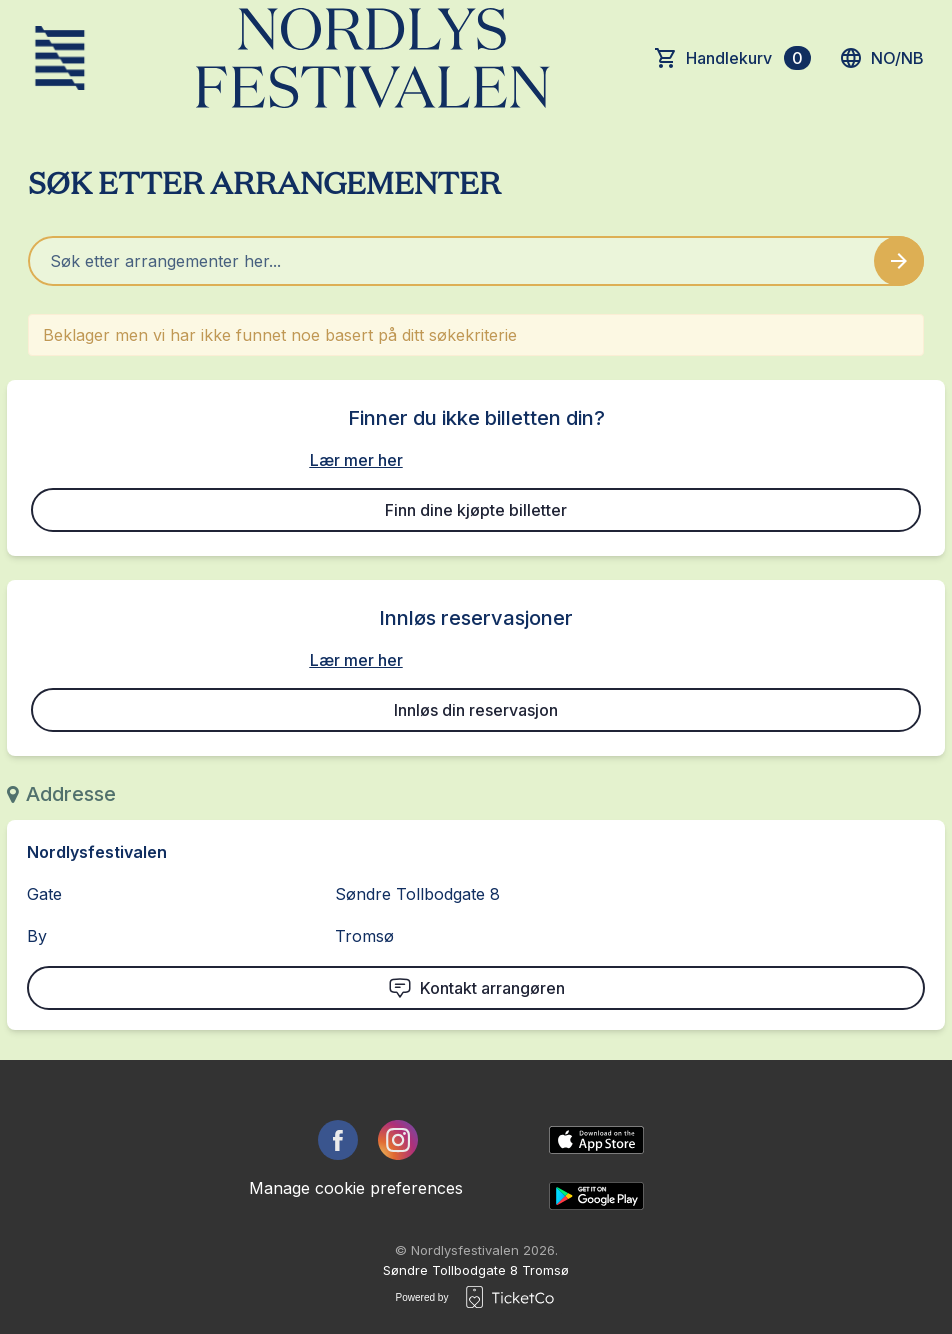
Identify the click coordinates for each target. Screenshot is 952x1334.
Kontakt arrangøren (476, 988)
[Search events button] (899, 261)
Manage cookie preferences (356, 1188)
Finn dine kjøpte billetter (476, 510)
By (37, 936)
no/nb (881, 58)
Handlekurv (748, 58)
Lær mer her (356, 460)
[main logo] (60, 58)
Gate (44, 894)
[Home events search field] (476, 261)
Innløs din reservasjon (476, 710)
